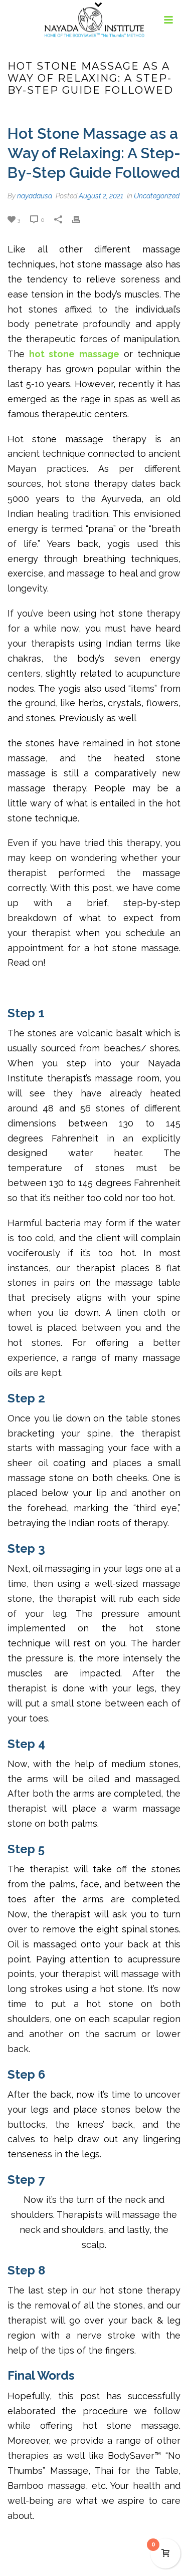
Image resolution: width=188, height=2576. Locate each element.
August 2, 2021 (101, 196)
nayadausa (34, 196)
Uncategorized (156, 196)
